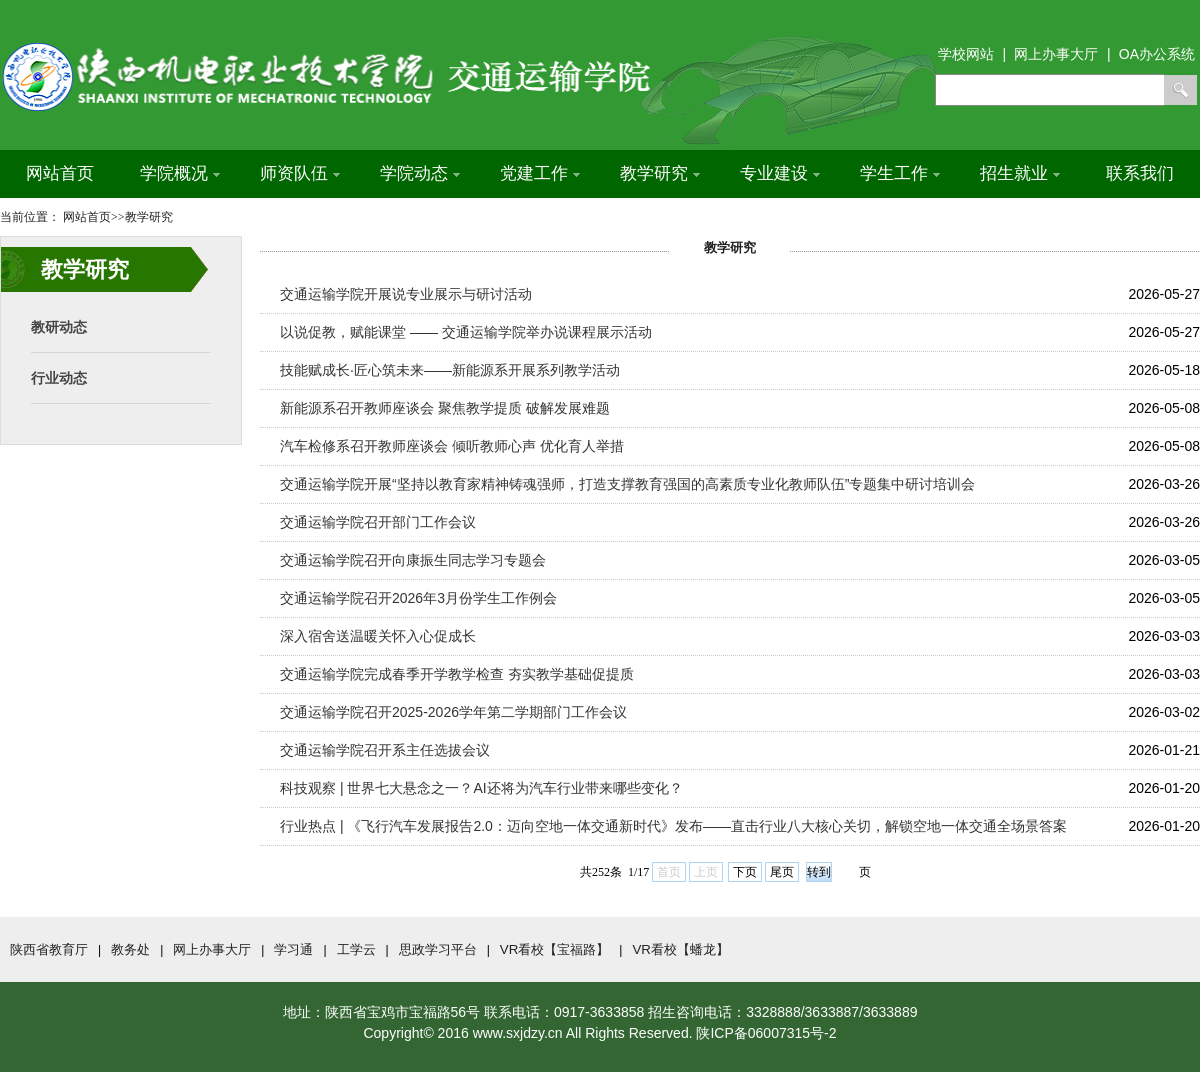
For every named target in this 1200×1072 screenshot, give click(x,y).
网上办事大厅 (212, 949)
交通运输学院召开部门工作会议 (378, 522)
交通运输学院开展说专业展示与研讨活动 (406, 294)
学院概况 (180, 173)
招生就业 (1020, 173)
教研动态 (59, 327)
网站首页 (60, 173)
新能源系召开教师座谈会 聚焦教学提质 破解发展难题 (445, 408)
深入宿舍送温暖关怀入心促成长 (378, 636)
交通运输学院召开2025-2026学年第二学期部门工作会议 (453, 712)
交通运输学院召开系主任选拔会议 (385, 750)
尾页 (782, 872)
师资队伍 (300, 173)
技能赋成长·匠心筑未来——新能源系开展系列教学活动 (450, 370)
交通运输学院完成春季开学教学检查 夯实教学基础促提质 (457, 674)
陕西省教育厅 (49, 949)
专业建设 (780, 173)
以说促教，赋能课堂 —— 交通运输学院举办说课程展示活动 (466, 332)
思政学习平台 (438, 949)
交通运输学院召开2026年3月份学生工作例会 (418, 598)
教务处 (130, 949)
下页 (745, 872)
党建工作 (540, 173)
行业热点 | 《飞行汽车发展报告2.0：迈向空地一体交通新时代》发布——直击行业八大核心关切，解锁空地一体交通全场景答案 (673, 826)
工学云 (356, 949)
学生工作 (900, 173)
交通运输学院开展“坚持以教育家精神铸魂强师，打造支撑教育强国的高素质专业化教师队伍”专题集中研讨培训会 (627, 484)
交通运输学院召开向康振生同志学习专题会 (413, 560)
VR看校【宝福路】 (555, 949)
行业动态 (59, 378)
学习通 (293, 949)
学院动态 (420, 173)
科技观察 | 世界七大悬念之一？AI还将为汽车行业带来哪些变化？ (481, 788)
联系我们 (1140, 173)
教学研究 (660, 173)
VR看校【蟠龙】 (680, 949)
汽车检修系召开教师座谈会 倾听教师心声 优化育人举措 (452, 446)
